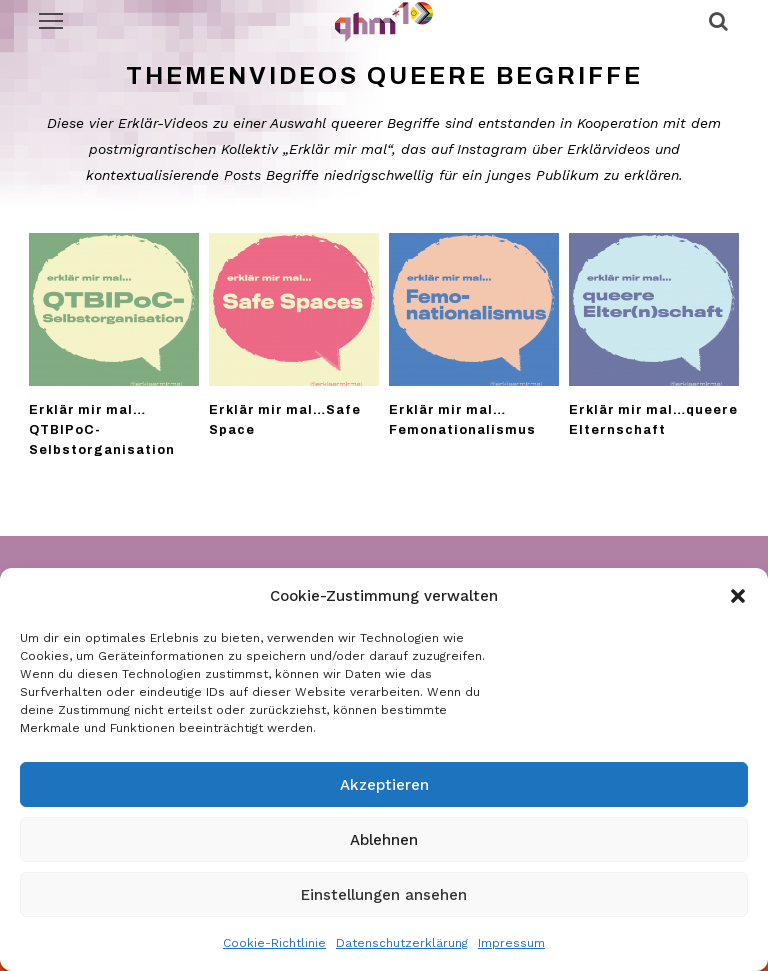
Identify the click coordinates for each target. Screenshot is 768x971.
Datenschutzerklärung (402, 943)
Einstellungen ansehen (384, 895)
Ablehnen (384, 840)
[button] (738, 596)
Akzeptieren (384, 785)
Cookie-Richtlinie (274, 943)
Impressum (511, 943)
